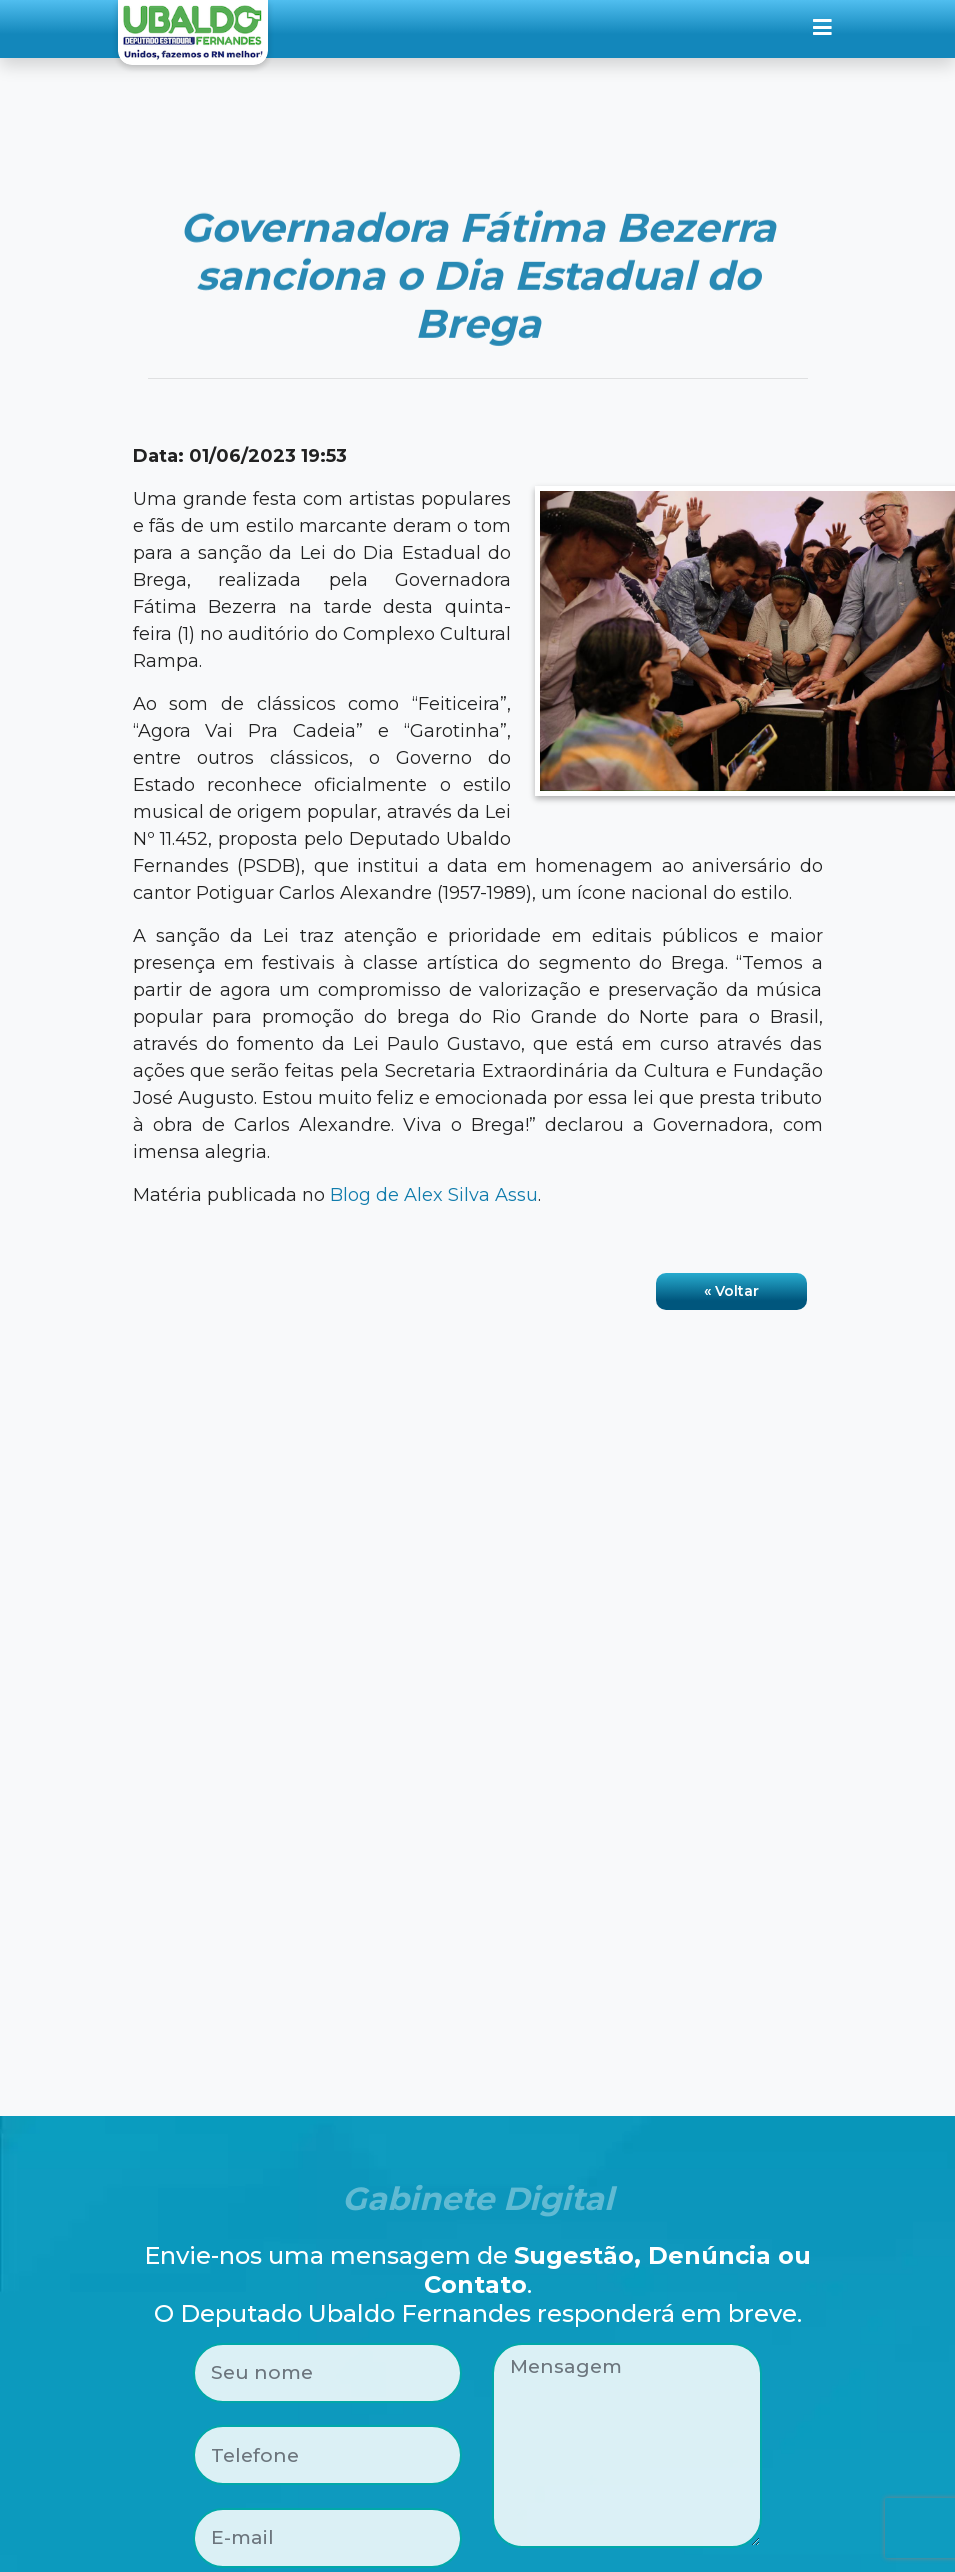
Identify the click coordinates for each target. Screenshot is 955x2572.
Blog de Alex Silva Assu (434, 1195)
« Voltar (731, 1291)
